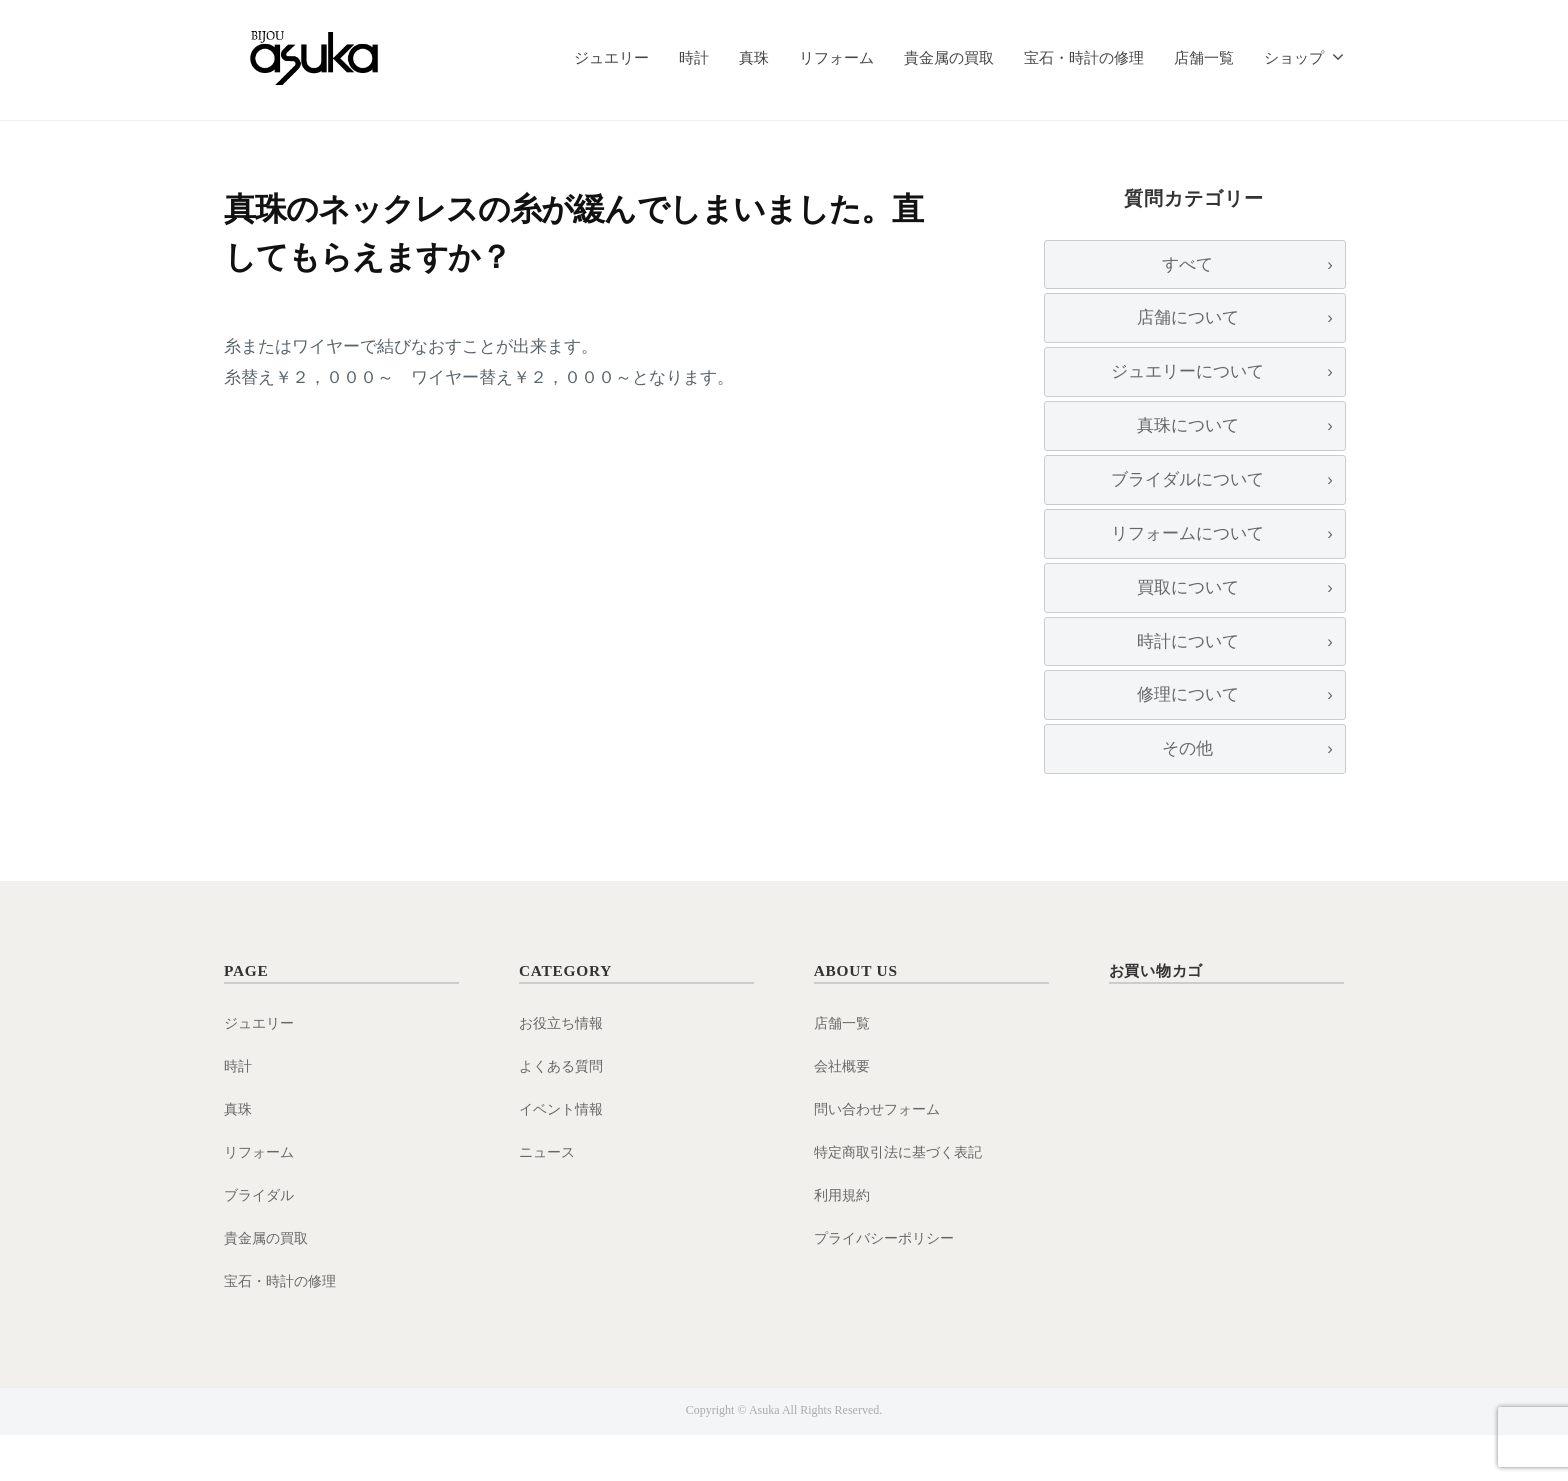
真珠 (754, 57)
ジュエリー (611, 57)
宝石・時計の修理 (1084, 57)
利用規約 (844, 1240)
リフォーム (836, 57)
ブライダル (261, 1240)
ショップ (1294, 57)
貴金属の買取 (949, 57)
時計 (694, 57)
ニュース (549, 1198)
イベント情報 (564, 1155)
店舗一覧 (1204, 57)
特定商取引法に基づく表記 (904, 1198)
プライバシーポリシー (889, 1283)
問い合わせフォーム (881, 1155)
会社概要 (844, 1112)
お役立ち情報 (564, 1069)
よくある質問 (564, 1112)
